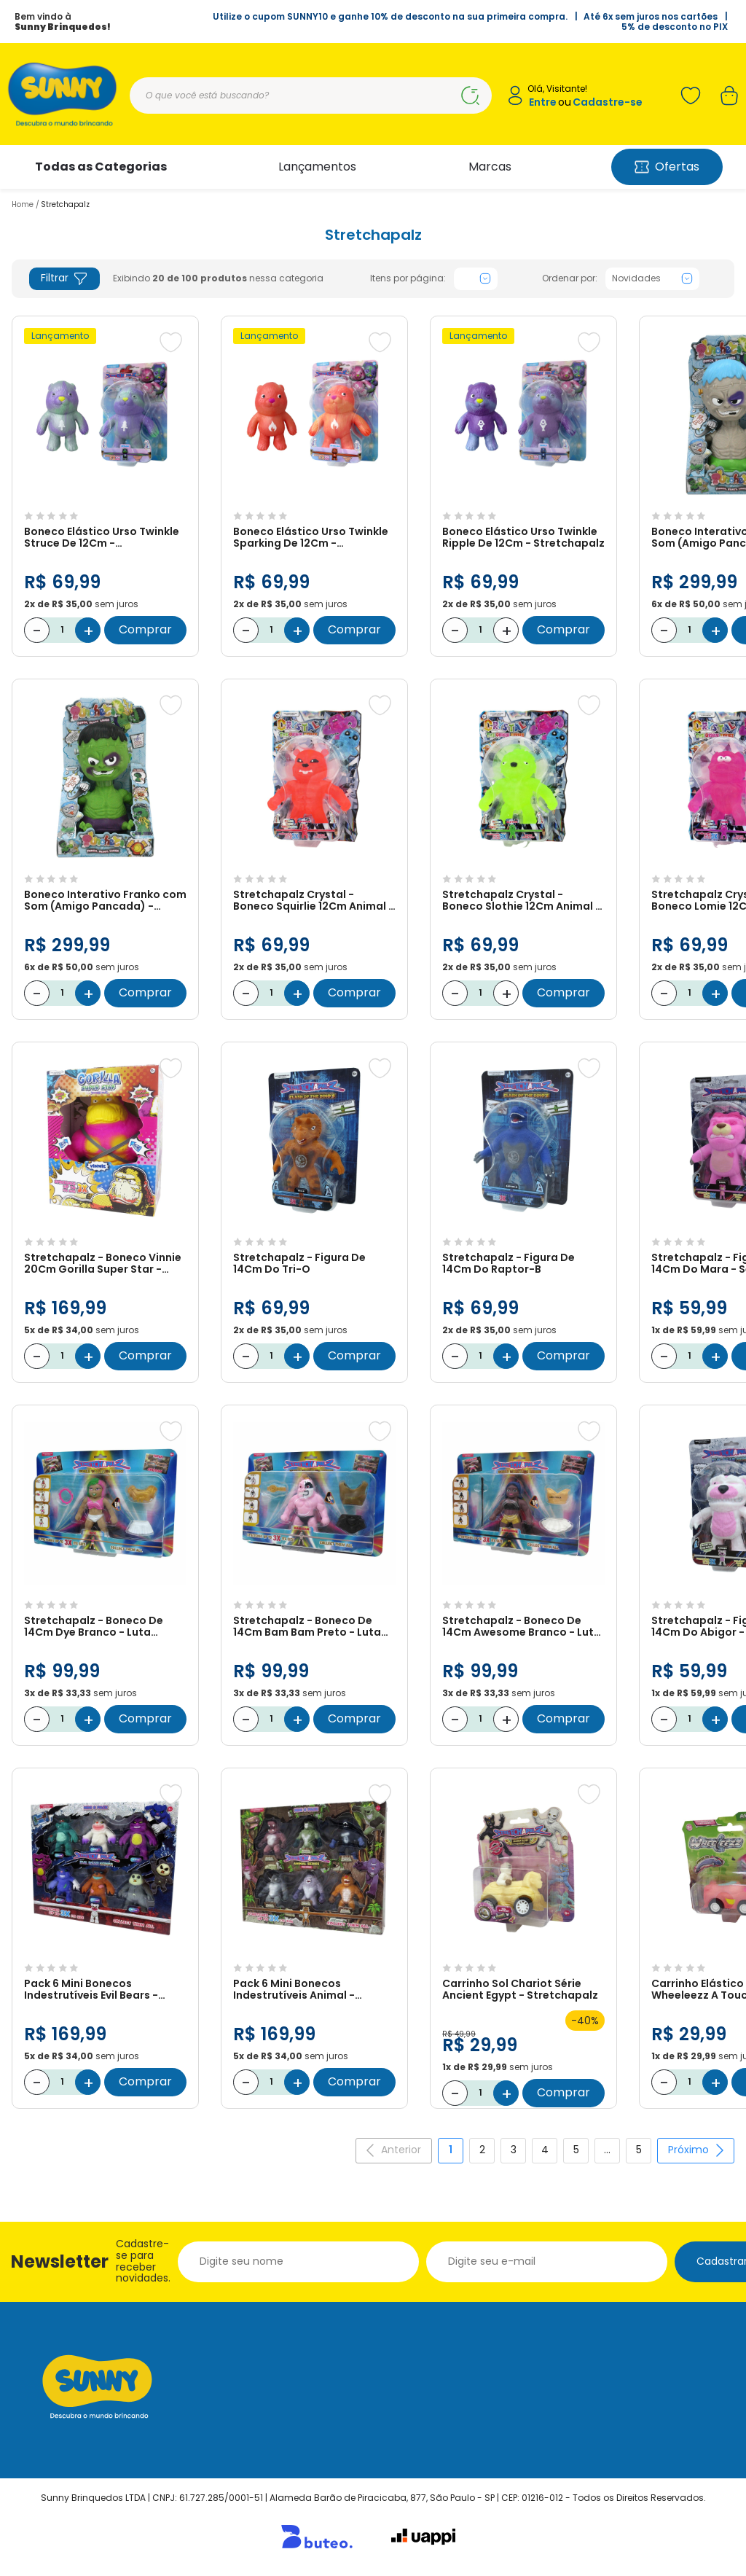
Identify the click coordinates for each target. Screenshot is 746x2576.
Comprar (145, 629)
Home (23, 204)
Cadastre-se (608, 102)
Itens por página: (408, 278)
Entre (543, 102)
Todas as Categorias (101, 166)
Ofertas (667, 166)
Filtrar (64, 278)
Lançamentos (317, 166)
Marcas (489, 166)
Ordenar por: (569, 278)
